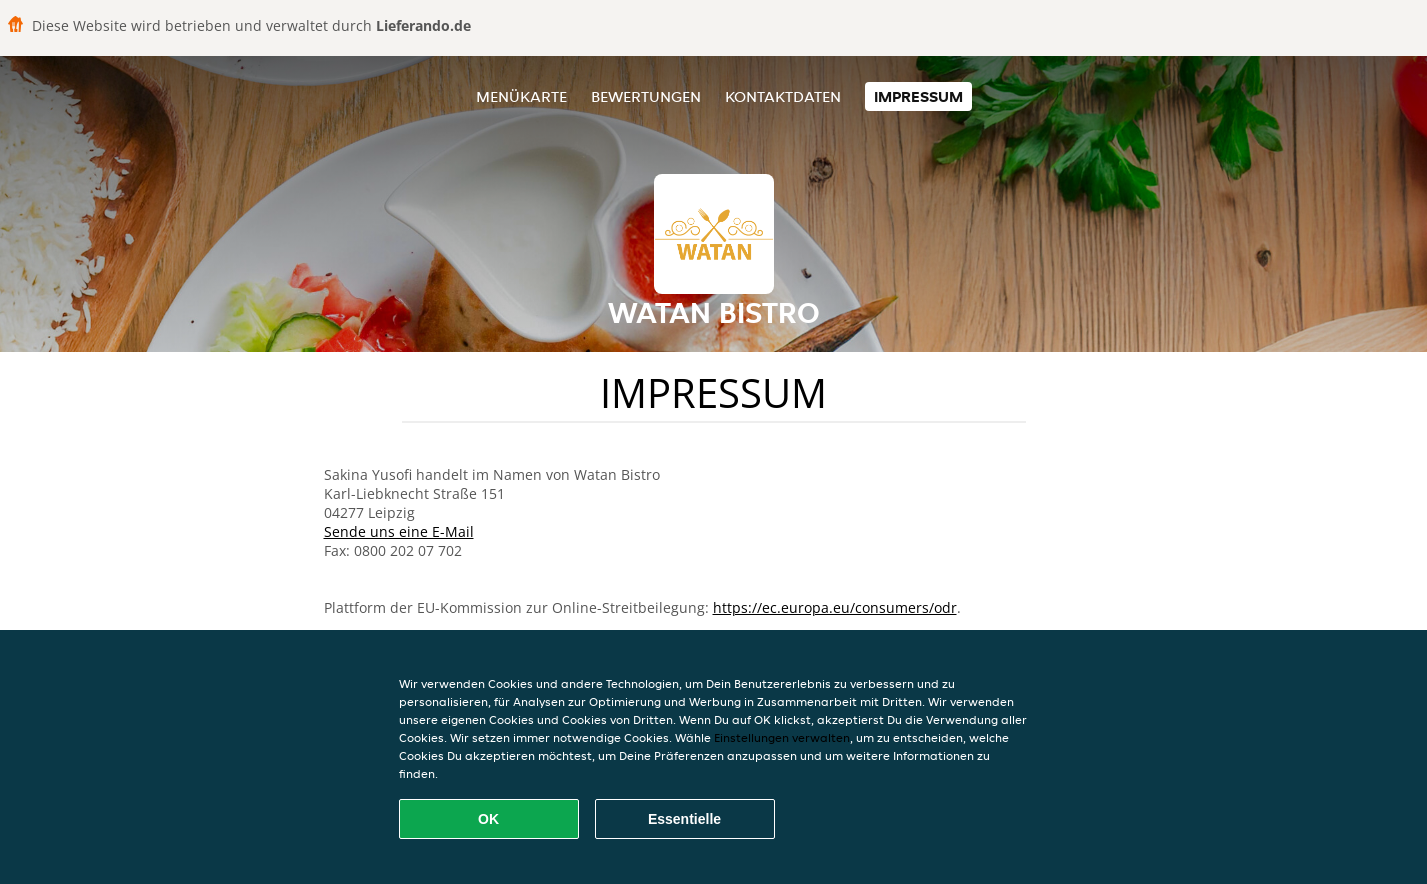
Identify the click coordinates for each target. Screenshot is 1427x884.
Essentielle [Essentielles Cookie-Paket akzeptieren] (684, 819)
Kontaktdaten (783, 96)
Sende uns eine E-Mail (399, 531)
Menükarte (521, 96)
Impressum (918, 96)
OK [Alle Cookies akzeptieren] (488, 819)
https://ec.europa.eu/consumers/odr (835, 607)
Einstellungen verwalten (782, 737)
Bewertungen (646, 96)
